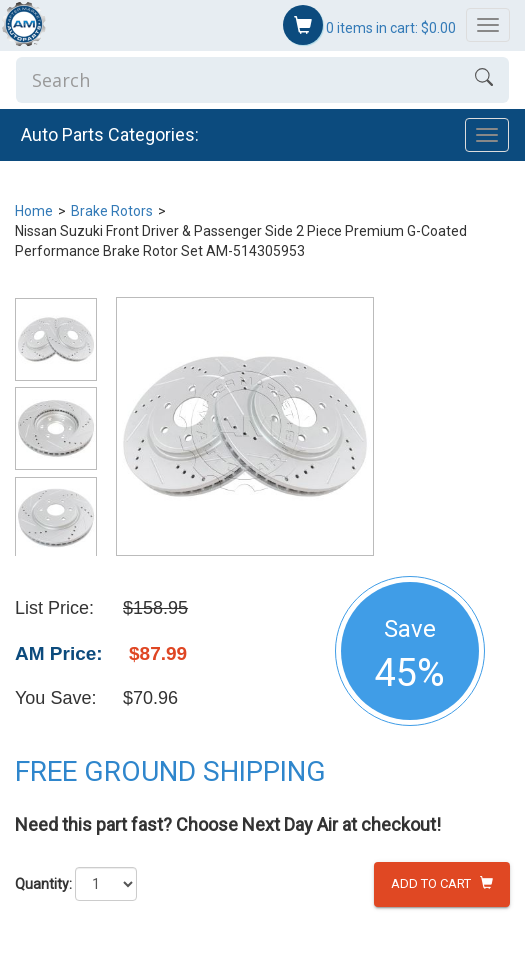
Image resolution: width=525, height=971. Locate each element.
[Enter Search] (237, 80)
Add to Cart (442, 883)
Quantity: (43, 884)
